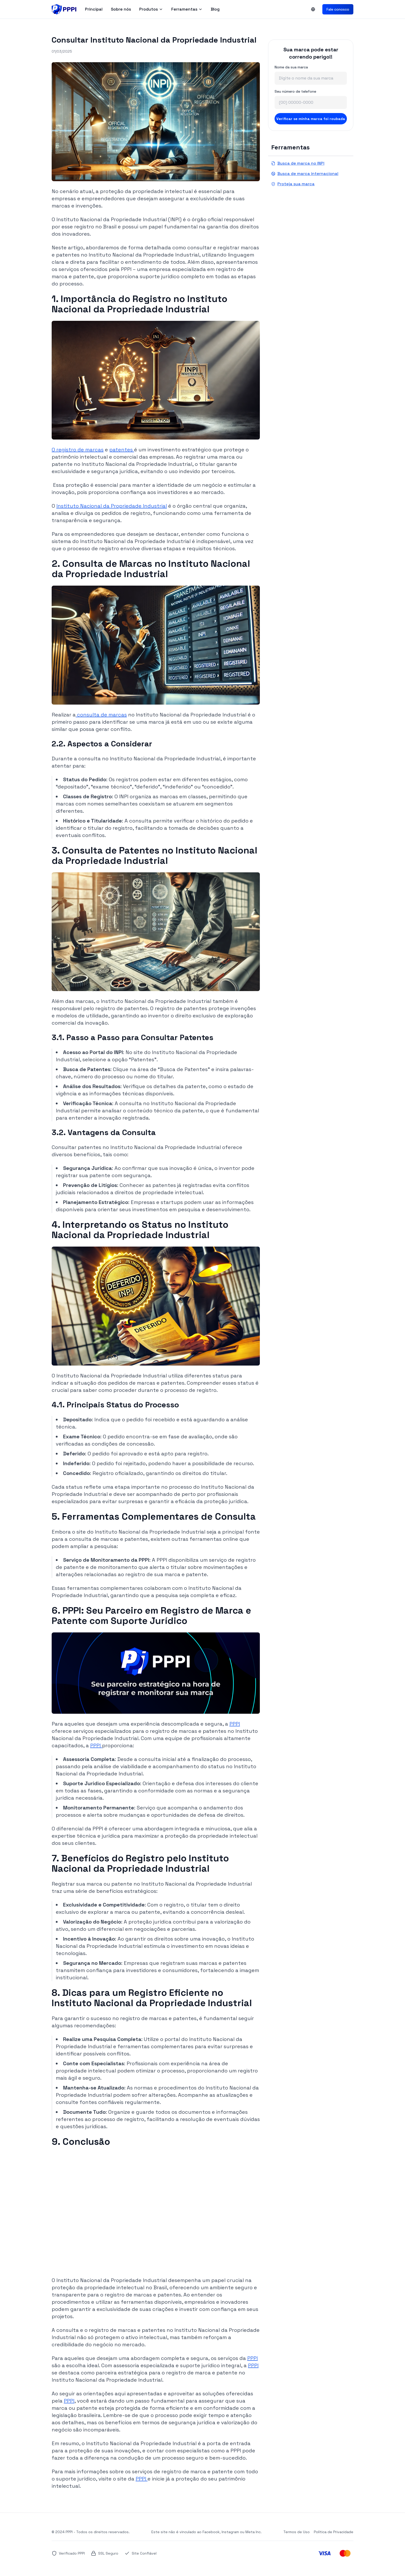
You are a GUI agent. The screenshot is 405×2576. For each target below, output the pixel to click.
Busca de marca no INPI (297, 163)
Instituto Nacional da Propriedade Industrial (111, 506)
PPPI (234, 1723)
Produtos (151, 9)
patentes (121, 449)
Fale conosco (337, 9)
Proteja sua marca (293, 184)
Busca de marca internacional (304, 173)
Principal (94, 9)
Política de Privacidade (333, 2532)
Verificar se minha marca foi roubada (310, 118)
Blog (215, 9)
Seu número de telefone (295, 91)
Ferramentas (186, 9)
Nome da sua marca (291, 67)
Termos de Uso (296, 2532)
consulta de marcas (101, 714)
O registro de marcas (78, 449)
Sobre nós (121, 9)
